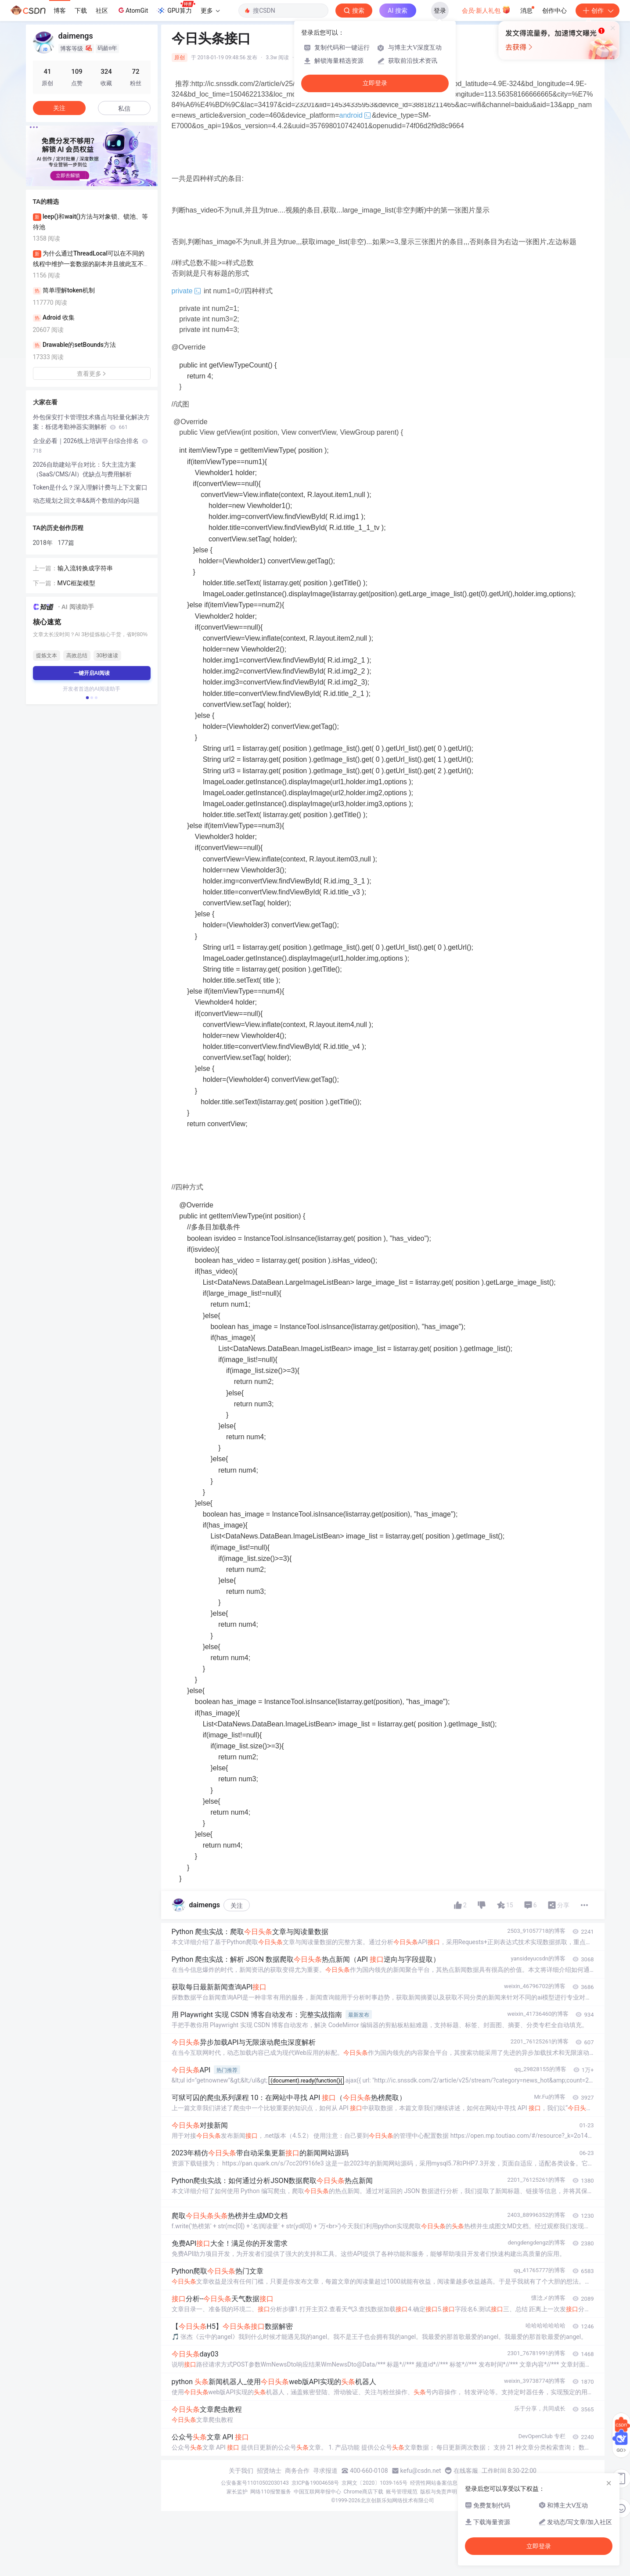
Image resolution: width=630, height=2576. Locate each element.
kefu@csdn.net (420, 2470)
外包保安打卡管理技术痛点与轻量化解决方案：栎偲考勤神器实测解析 (91, 422)
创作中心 (554, 10)
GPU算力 (176, 8)
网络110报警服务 (270, 2492)
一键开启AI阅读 (92, 673)
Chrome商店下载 (363, 2492)
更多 (210, 10)
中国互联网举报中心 (317, 2492)
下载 (81, 10)
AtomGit (132, 10)
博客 (60, 10)
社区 (102, 10)
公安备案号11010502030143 (254, 2483)
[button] (84, 180)
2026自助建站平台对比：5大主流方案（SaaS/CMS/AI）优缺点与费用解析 (84, 469)
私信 (124, 108)
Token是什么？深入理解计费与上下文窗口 (90, 487)
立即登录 (375, 83)
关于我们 (241, 2470)
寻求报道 (325, 2470)
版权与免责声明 (438, 2492)
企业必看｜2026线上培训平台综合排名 (90, 445)
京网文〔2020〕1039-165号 (374, 2483)
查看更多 (92, 373)
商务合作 (297, 2470)
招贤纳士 (269, 2470)
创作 (597, 10)
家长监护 (237, 2492)
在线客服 (466, 2470)
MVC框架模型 (76, 583)
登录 (440, 10)
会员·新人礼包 (486, 9)
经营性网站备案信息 (433, 2483)
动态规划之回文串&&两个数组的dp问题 (86, 500)
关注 (236, 1905)
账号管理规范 (402, 2492)
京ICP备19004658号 (315, 2483)
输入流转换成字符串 (85, 568)
